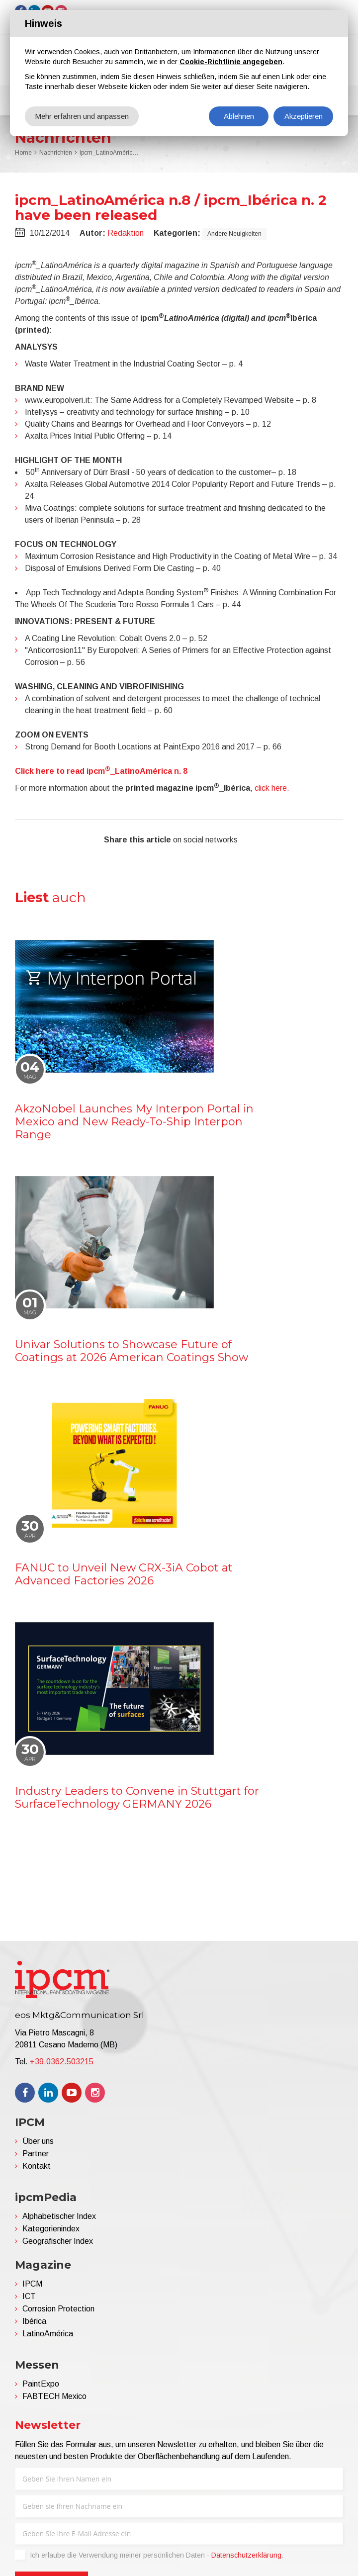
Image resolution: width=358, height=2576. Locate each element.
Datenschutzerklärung (246, 2555)
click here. (272, 788)
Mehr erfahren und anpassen (82, 116)
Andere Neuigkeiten (234, 233)
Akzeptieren (303, 116)
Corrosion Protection (58, 2308)
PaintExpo (40, 2384)
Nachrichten (55, 152)
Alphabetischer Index (59, 2216)
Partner (35, 2153)
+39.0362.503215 (61, 2061)
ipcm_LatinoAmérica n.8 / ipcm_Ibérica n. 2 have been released (109, 152)
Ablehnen (239, 116)
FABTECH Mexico (54, 2396)
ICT (29, 2296)
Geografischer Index (57, 2241)
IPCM (32, 2284)
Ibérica (34, 2321)
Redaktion (125, 233)
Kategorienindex (51, 2228)
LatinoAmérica (47, 2333)
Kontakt (36, 2166)
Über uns (38, 2141)
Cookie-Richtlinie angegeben (230, 62)
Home (23, 152)
